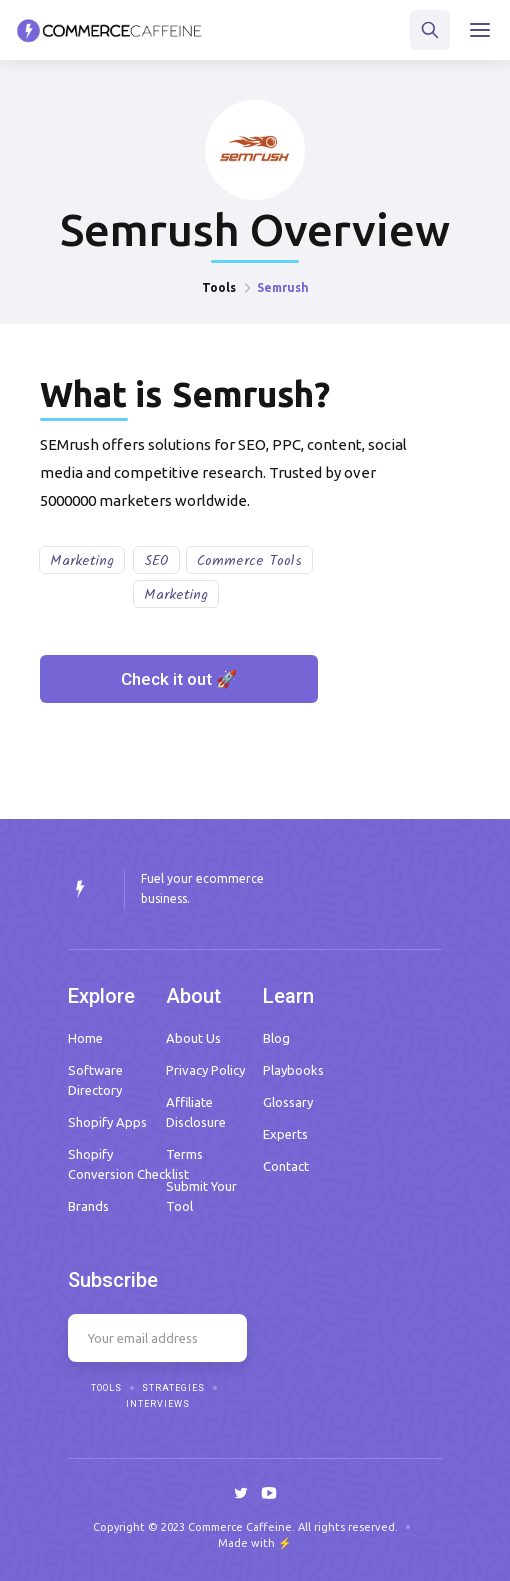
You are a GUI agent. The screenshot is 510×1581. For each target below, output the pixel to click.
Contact (286, 1166)
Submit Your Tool (201, 1196)
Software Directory (95, 1080)
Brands (88, 1206)
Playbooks (293, 1070)
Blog (276, 1038)
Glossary (288, 1102)
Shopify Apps (107, 1122)
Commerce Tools (249, 561)
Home (85, 1038)
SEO (156, 561)
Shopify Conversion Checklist (128, 1164)
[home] (109, 30)
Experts (285, 1134)
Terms (184, 1154)
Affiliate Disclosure (196, 1112)
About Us (193, 1038)
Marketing (82, 561)
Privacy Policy (205, 1070)
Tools (219, 287)
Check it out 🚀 (179, 679)
